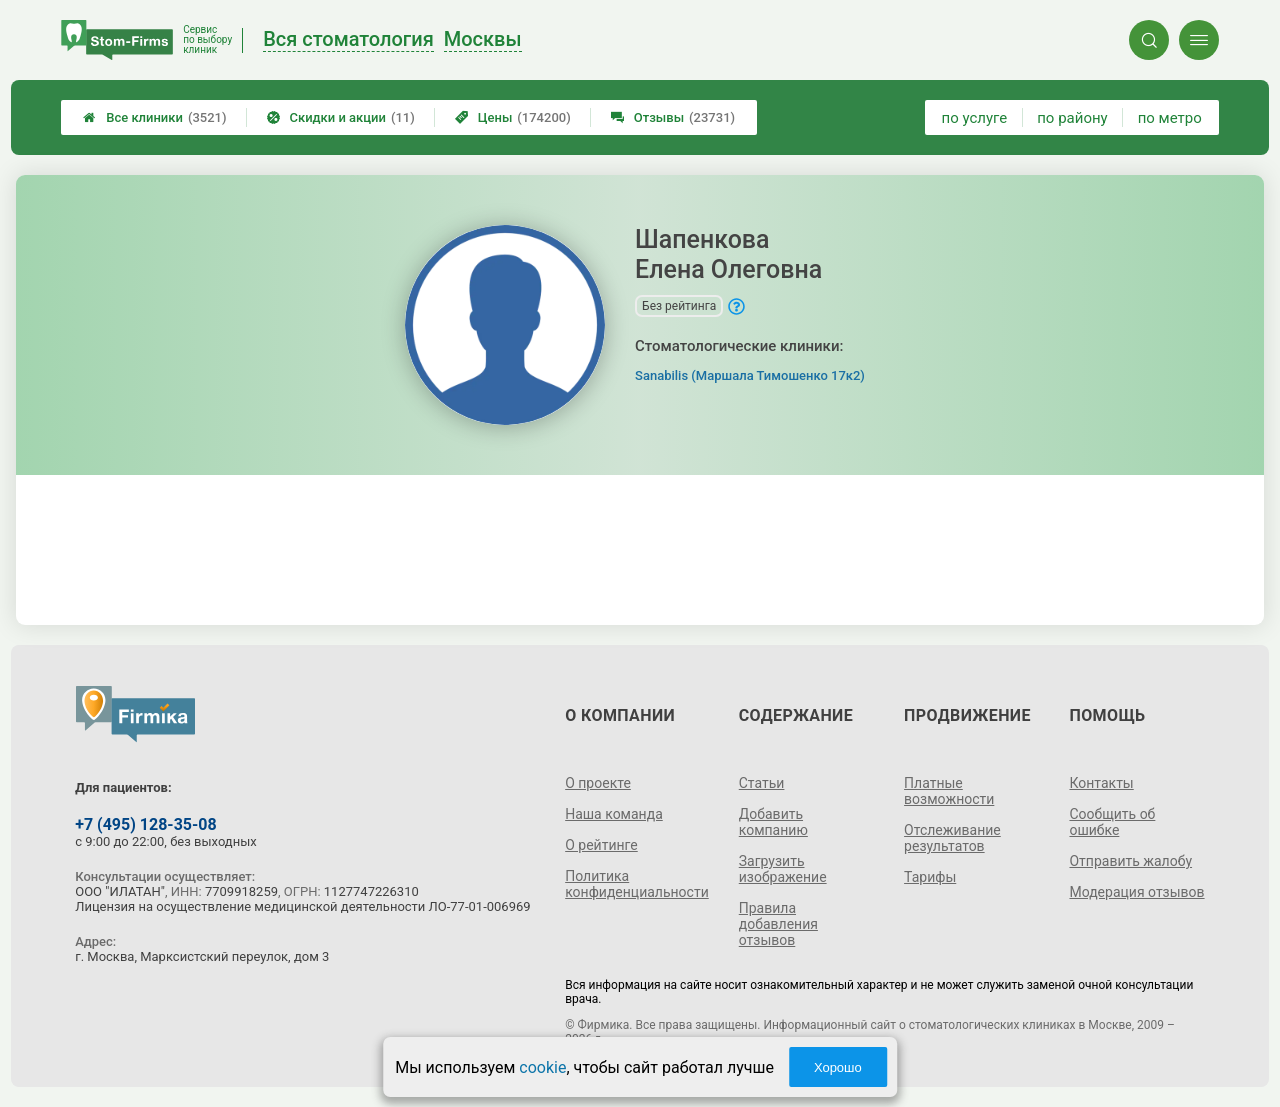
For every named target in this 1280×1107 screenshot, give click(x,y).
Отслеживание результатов (952, 838)
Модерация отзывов (1136, 892)
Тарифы (930, 877)
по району (1072, 118)
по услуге (975, 118)
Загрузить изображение (783, 869)
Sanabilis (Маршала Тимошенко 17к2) (750, 375)
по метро (1170, 118)
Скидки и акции (341, 117)
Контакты (1101, 783)
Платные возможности (949, 791)
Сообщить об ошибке (1112, 822)
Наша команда (614, 814)
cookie (542, 1067)
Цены (513, 117)
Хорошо (838, 1067)
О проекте (598, 783)
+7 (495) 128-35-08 (145, 824)
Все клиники (154, 117)
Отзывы (673, 117)
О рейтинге (601, 845)
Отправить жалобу (1130, 861)
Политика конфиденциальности (637, 884)
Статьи (762, 783)
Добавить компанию (773, 822)
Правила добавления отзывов (778, 924)
